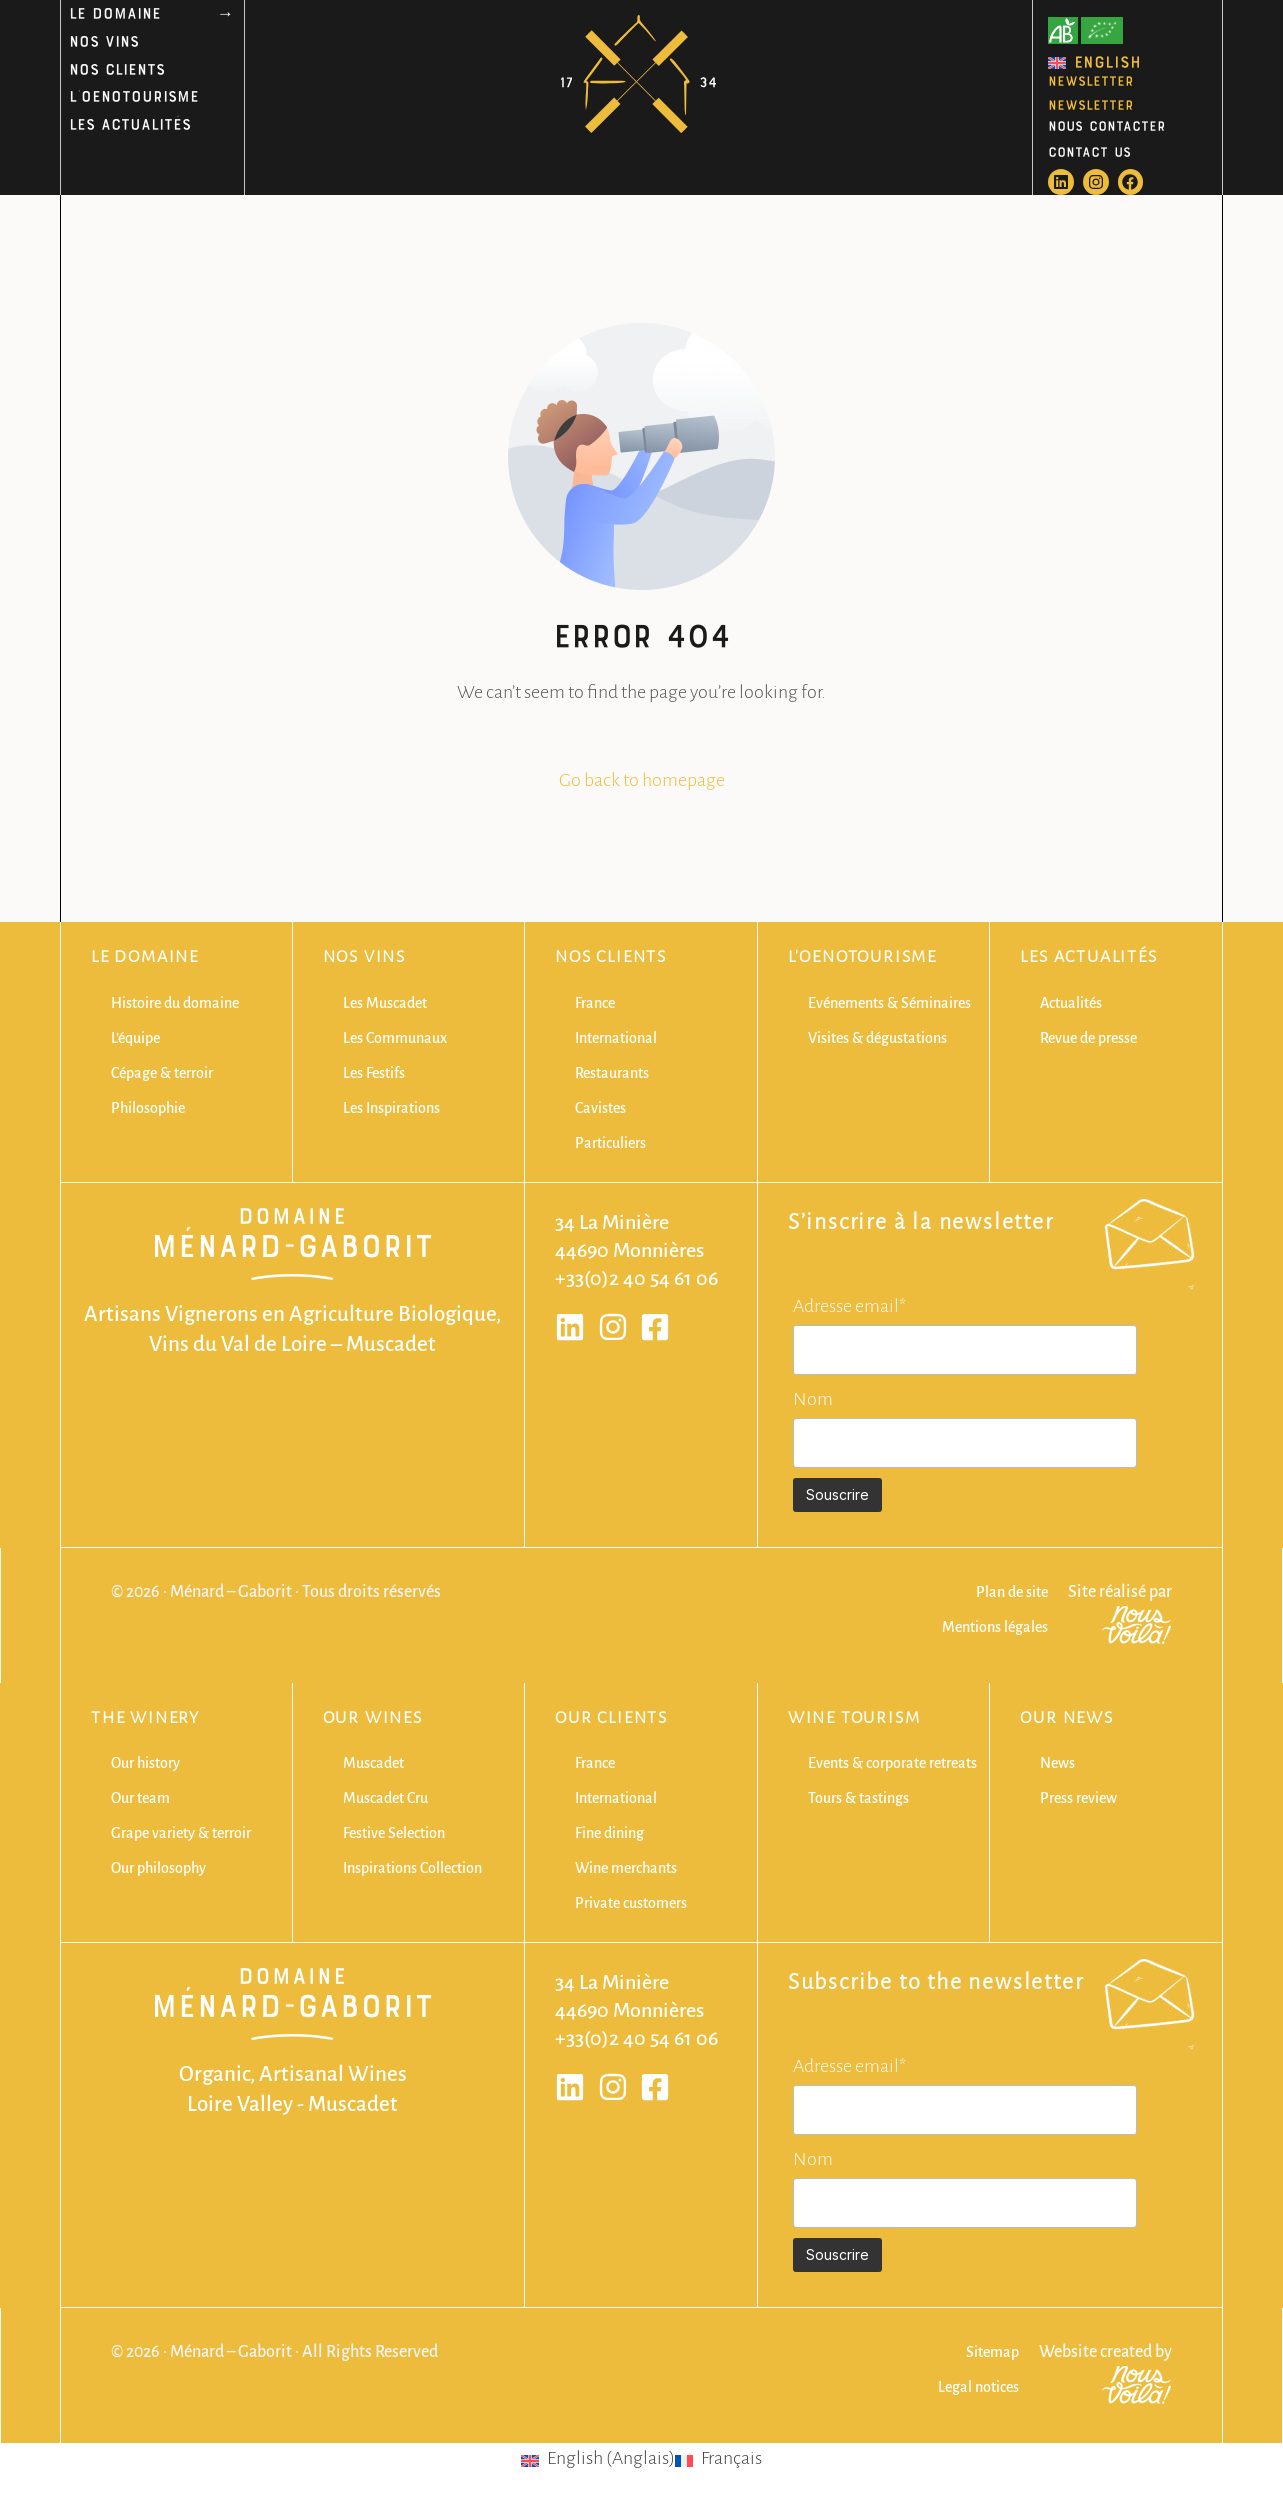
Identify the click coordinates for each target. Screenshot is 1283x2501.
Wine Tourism (854, 1718)
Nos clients (611, 957)
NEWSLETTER (1091, 79)
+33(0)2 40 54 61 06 (636, 1278)
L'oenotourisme (862, 957)
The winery (145, 1718)
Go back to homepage (642, 780)
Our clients (611, 1718)
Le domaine (145, 957)
